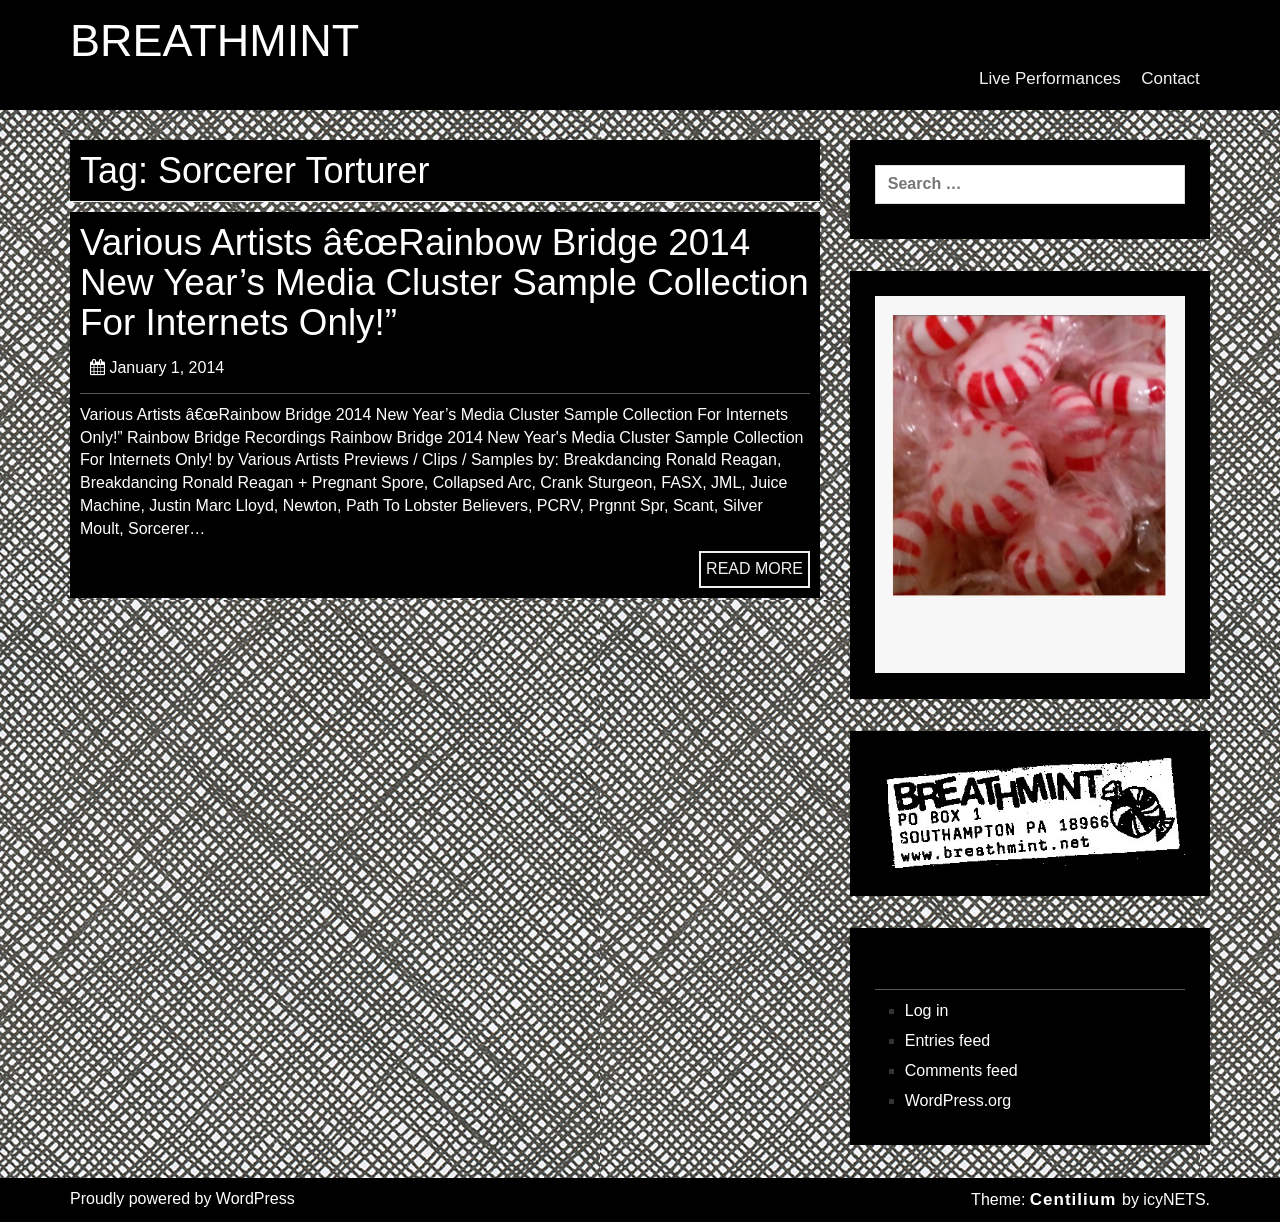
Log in (927, 1010)
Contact (1170, 78)
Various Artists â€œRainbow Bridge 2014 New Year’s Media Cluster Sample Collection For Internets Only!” (444, 283)
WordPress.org (958, 1100)
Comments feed (961, 1070)
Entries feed (947, 1040)
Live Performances (1050, 78)
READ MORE (754, 568)
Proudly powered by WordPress (182, 1198)
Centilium (1073, 1199)
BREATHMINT (214, 41)
